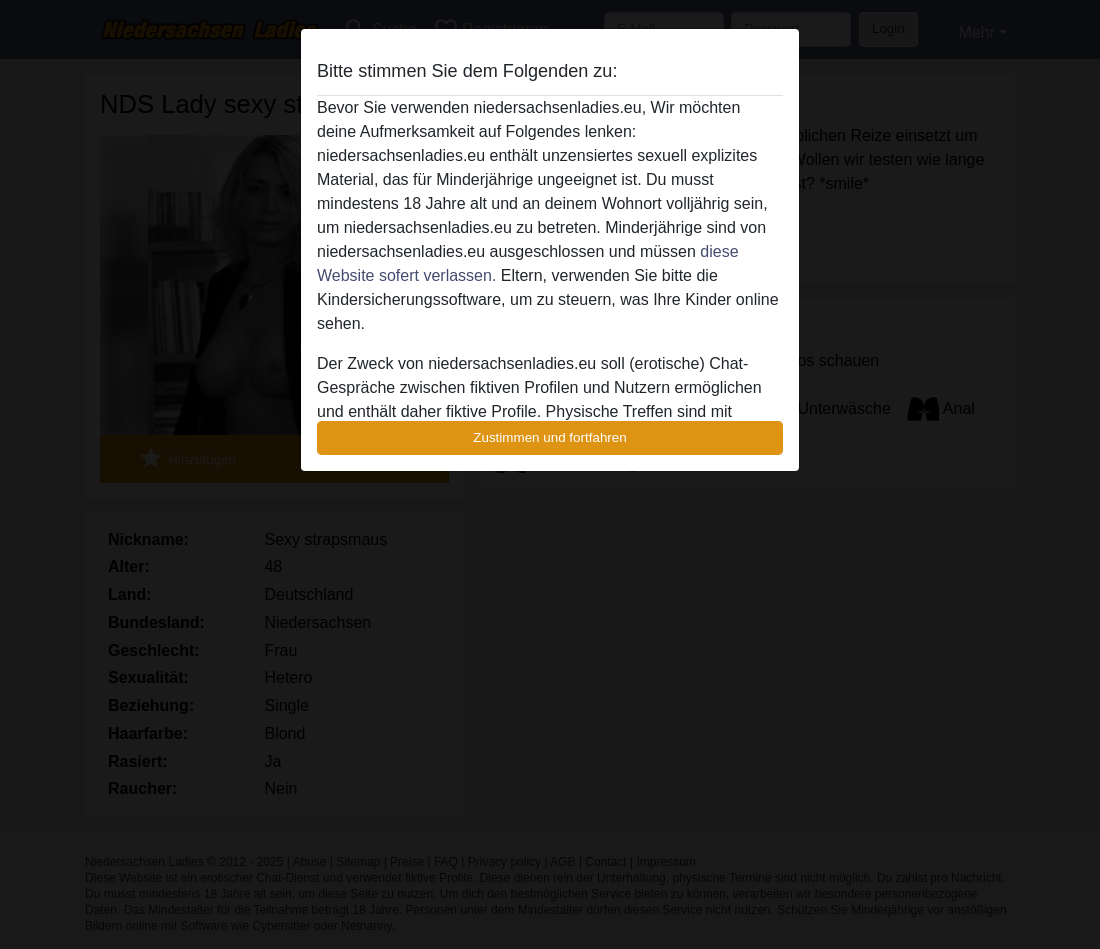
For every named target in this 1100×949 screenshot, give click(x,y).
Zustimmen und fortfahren (550, 437)
